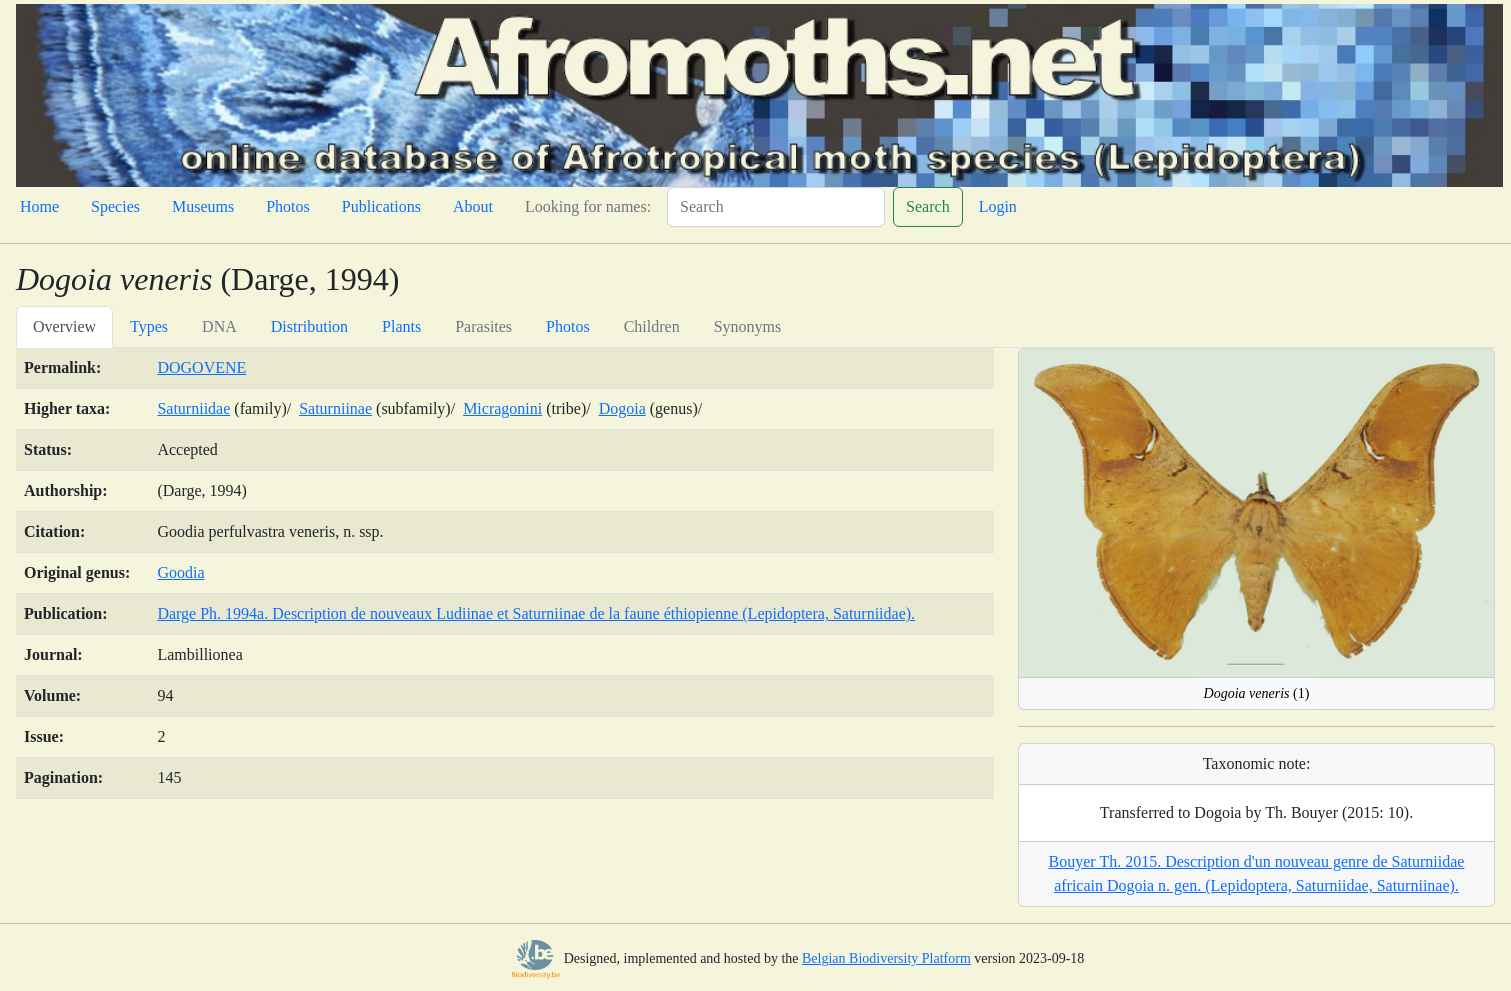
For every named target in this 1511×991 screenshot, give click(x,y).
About (473, 206)
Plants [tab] (401, 326)
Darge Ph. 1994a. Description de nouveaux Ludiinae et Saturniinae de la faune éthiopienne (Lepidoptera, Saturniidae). (536, 613)
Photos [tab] (568, 326)
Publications (381, 206)
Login (998, 206)
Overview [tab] (64, 326)
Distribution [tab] (309, 326)
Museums (203, 206)
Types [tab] (149, 326)
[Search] (776, 207)
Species (115, 206)
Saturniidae (193, 408)
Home (39, 206)
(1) (1257, 693)
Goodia (180, 572)
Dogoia (622, 408)
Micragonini (502, 408)
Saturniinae (335, 408)
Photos (288, 206)
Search (928, 206)
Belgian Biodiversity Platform (886, 958)
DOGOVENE (201, 367)
